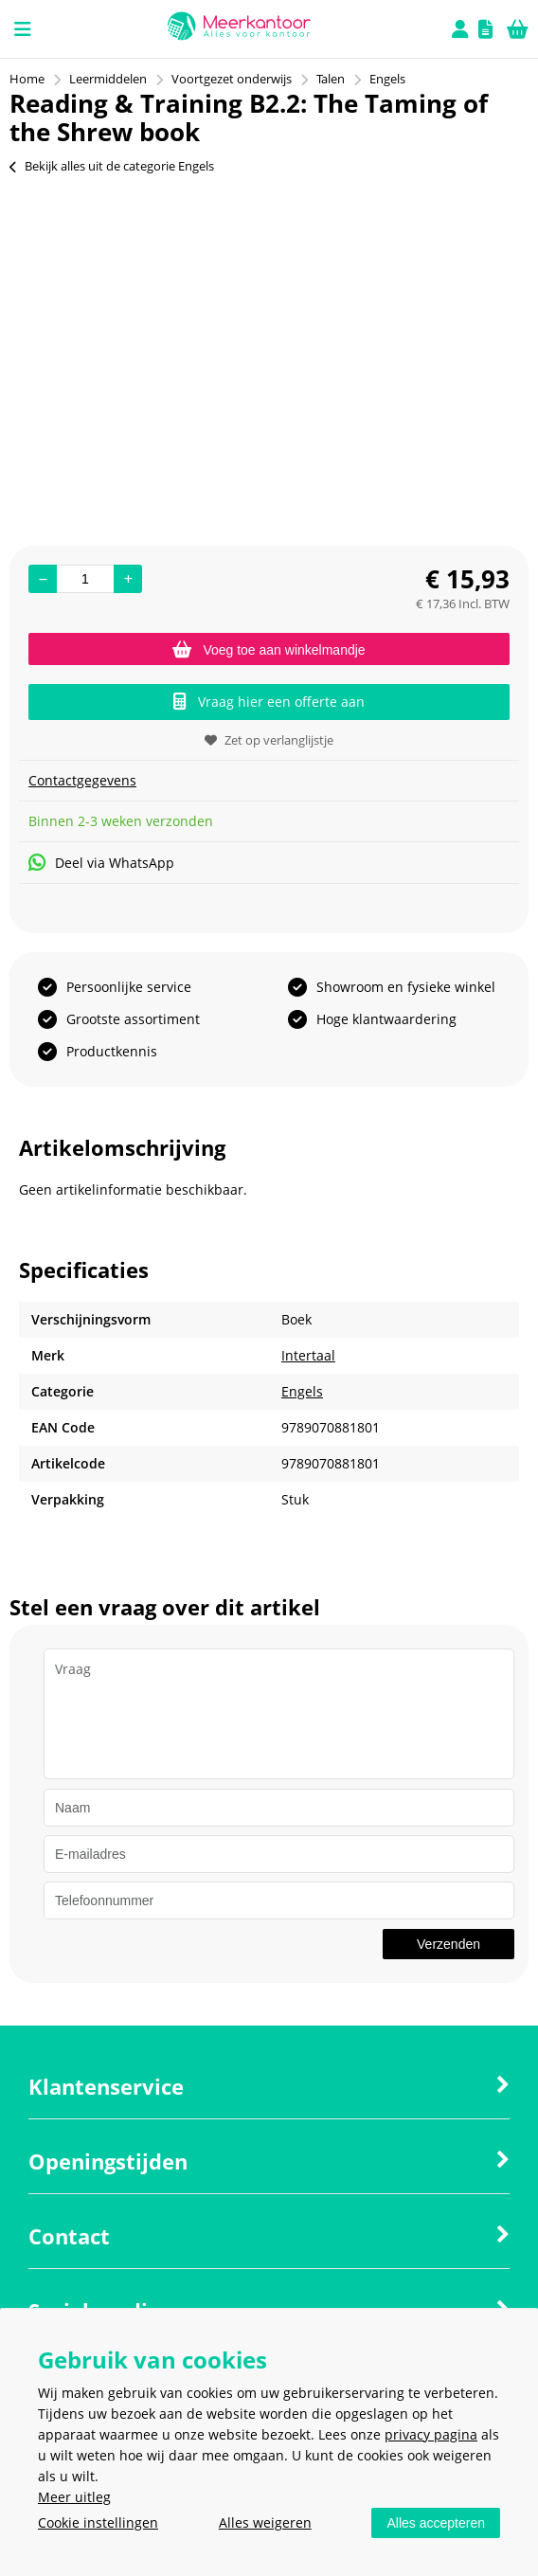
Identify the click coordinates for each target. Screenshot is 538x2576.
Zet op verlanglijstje (269, 739)
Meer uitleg (74, 2497)
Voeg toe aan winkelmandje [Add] (268, 649)
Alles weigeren (265, 2522)
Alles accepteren (435, 2523)
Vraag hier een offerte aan (269, 702)
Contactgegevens (82, 780)
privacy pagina (431, 2434)
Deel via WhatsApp (101, 863)
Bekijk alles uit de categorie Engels (111, 165)
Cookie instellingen (98, 2522)
